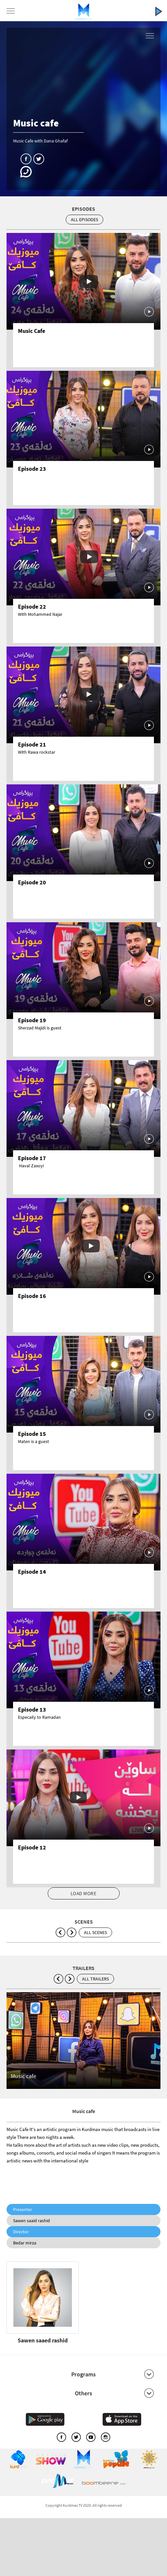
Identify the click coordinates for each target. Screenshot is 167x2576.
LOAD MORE (84, 1893)
